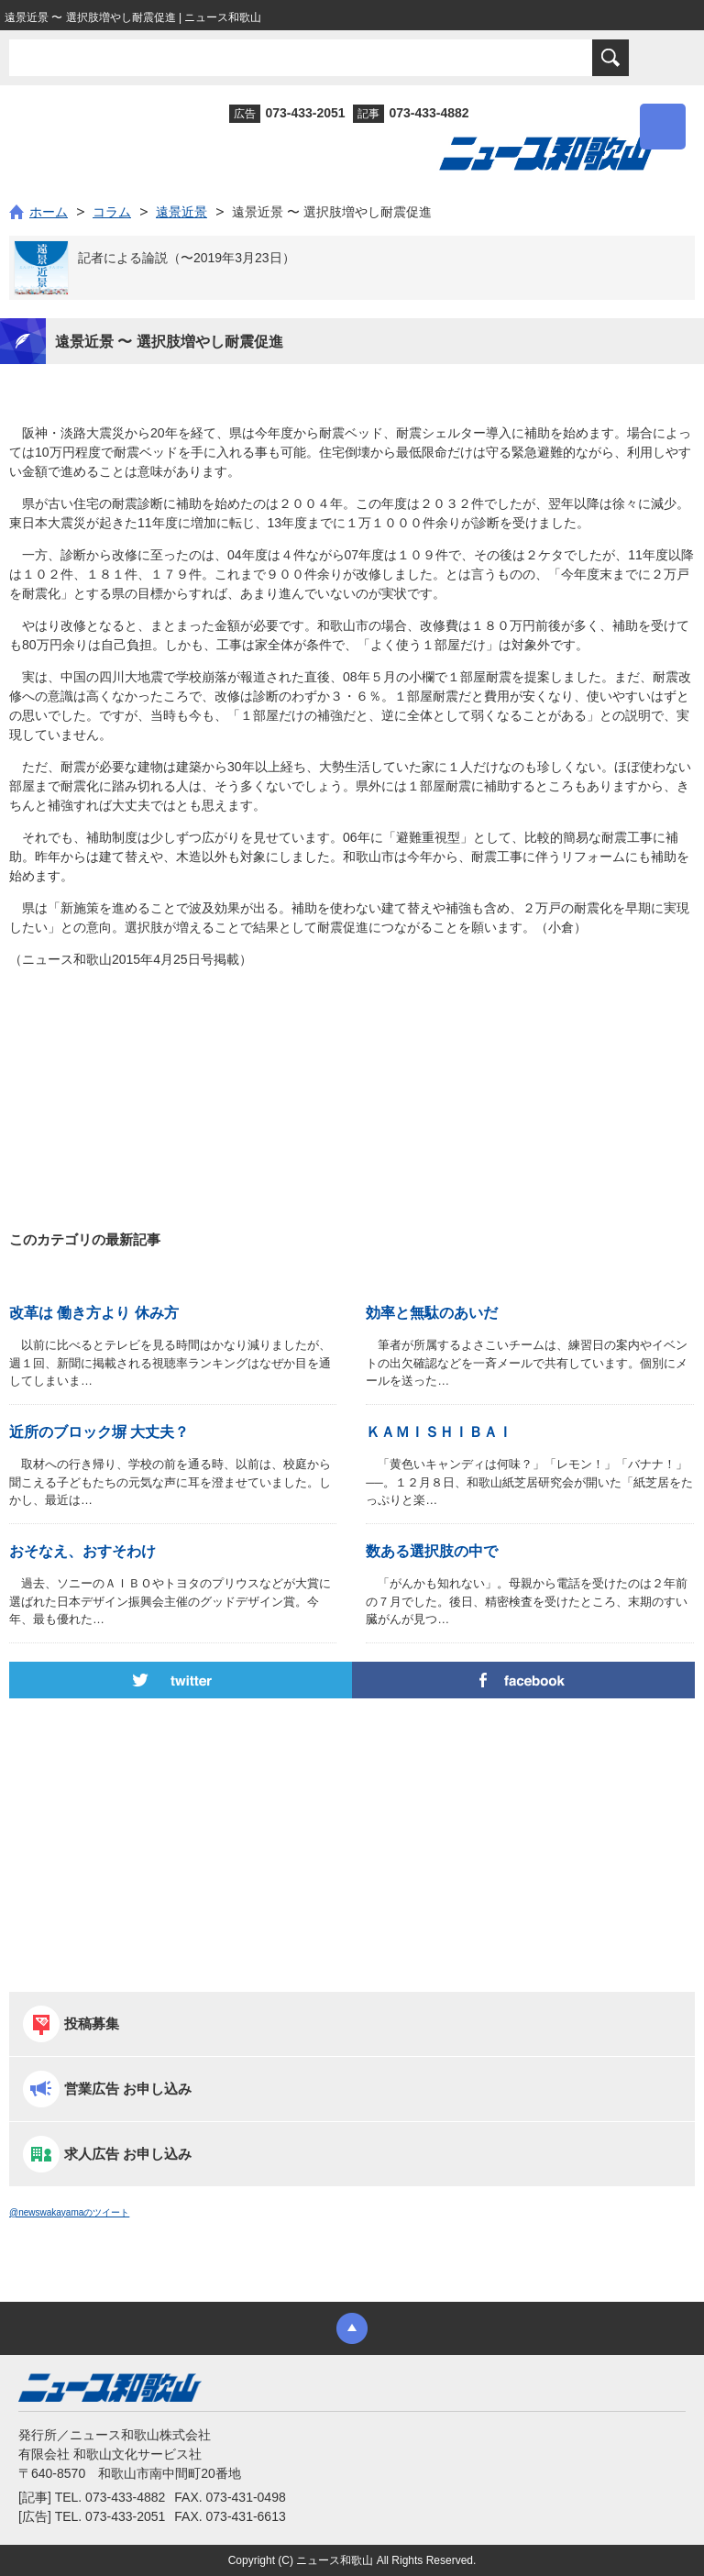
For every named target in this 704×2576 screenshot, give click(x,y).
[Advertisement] (352, 1060)
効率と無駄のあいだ (432, 1313)
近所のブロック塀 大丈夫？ (99, 1432)
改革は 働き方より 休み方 (94, 1313)
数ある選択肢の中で (432, 1551)
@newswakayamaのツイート (69, 2212)
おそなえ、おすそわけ (82, 1551)
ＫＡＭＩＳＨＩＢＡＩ (439, 1432)
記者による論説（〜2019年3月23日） (186, 257)
